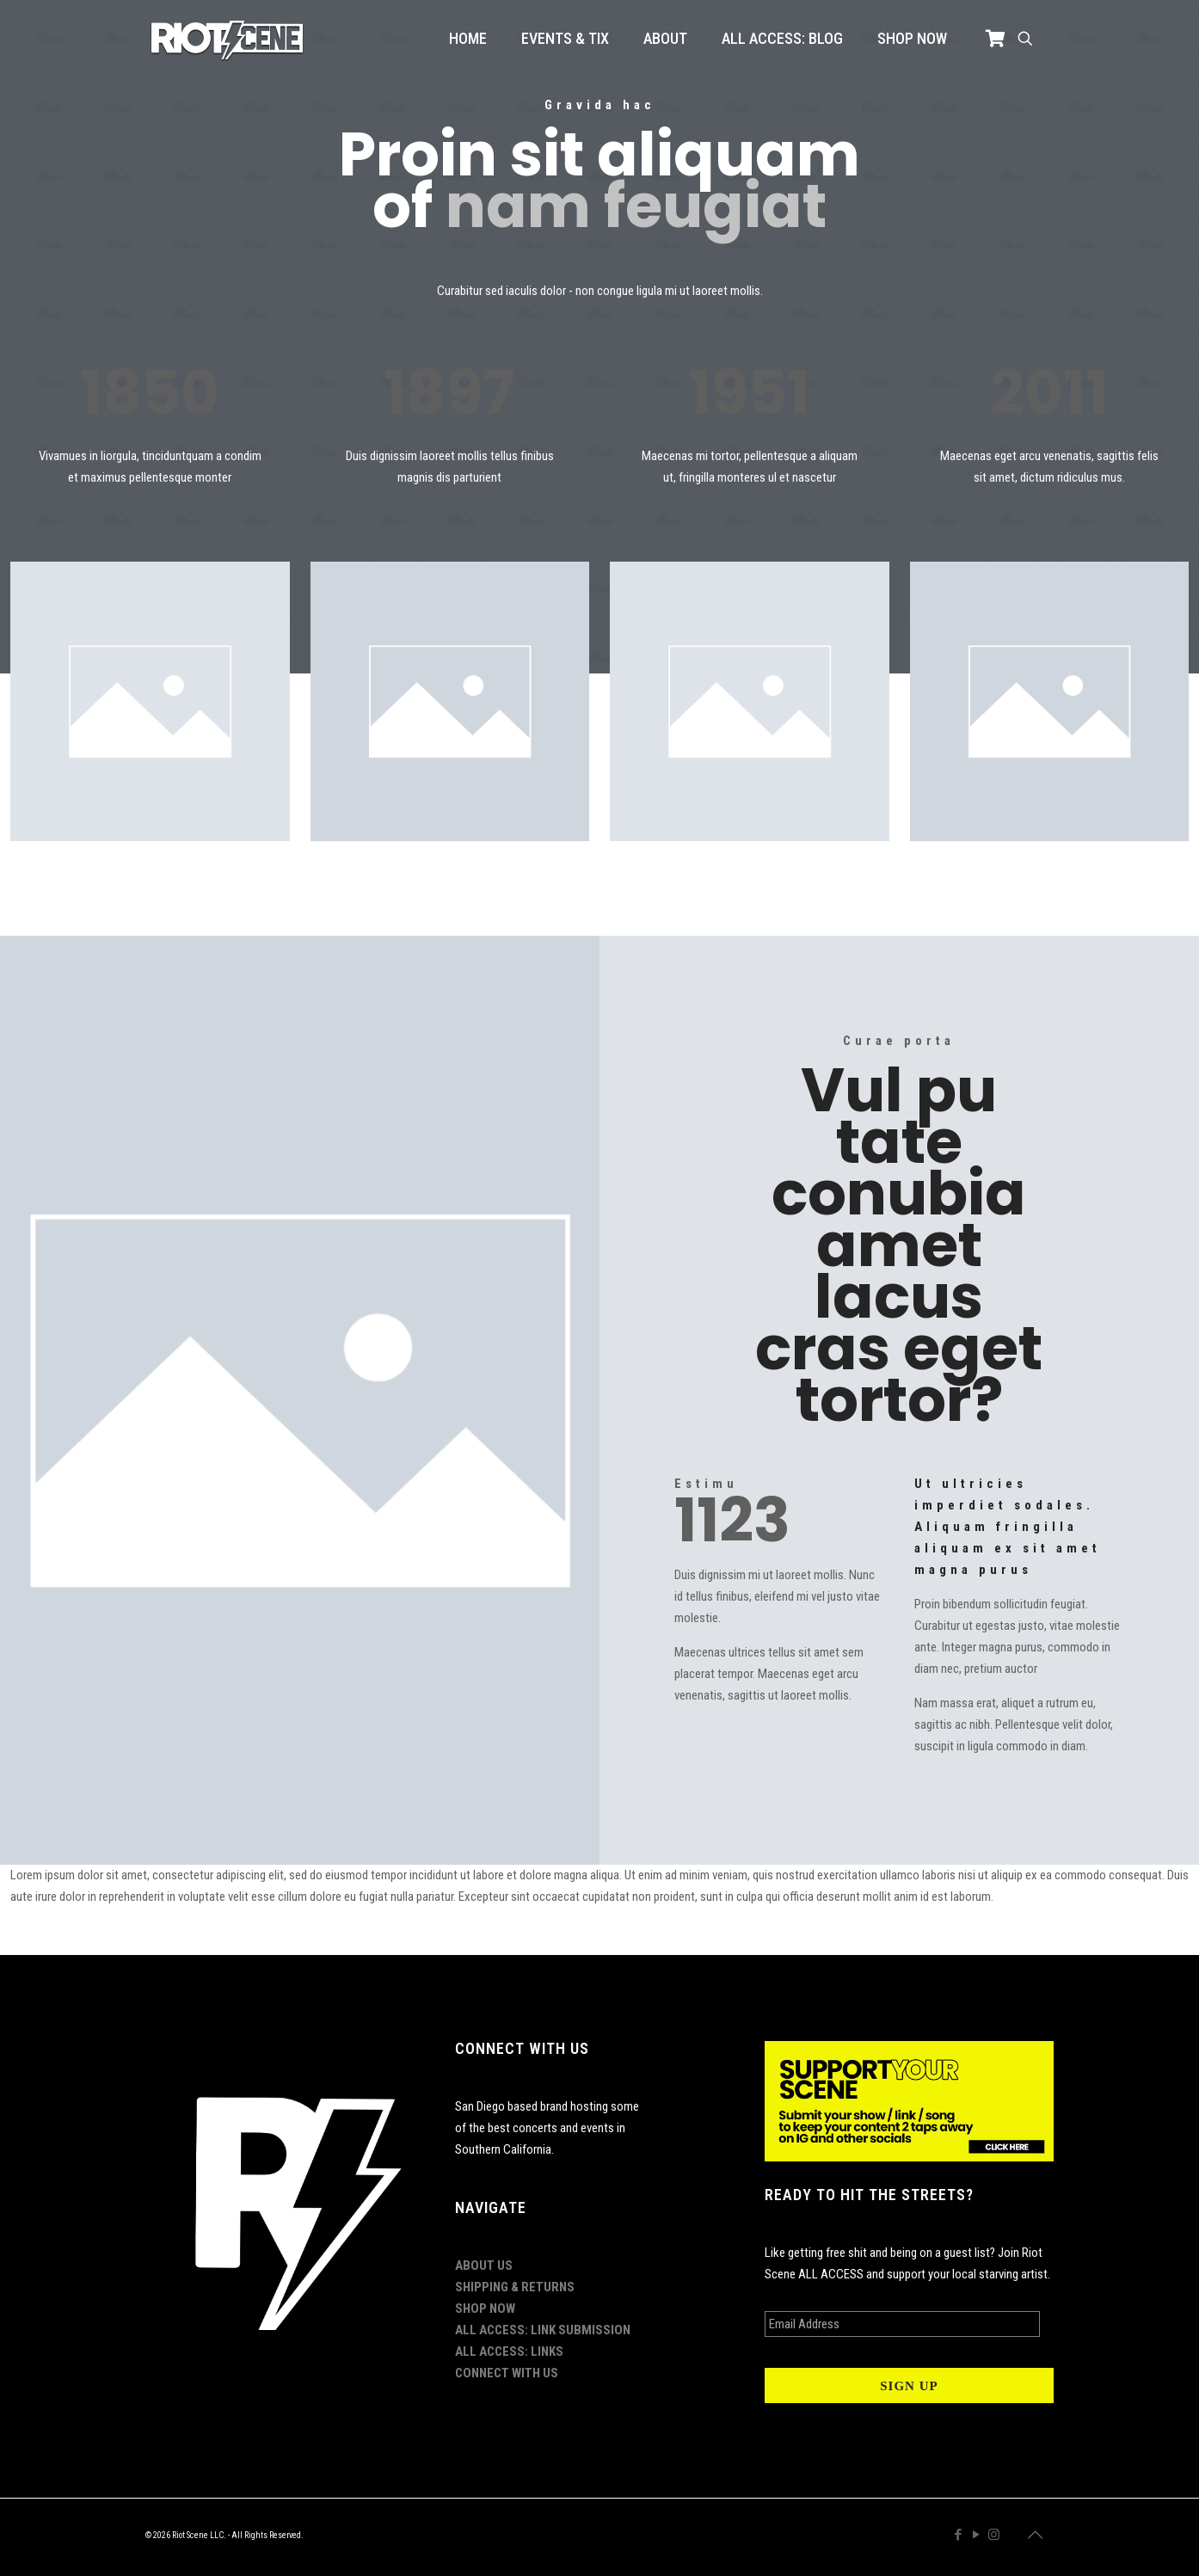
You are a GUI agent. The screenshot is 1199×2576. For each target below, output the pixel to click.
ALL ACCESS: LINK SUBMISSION (542, 2330)
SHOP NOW (485, 2308)
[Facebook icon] (957, 2534)
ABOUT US (484, 2265)
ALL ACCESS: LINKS (509, 2351)
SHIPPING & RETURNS (515, 2287)
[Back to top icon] (1036, 2535)
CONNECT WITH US (506, 2373)
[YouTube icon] (975, 2534)
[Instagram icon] (993, 2534)
